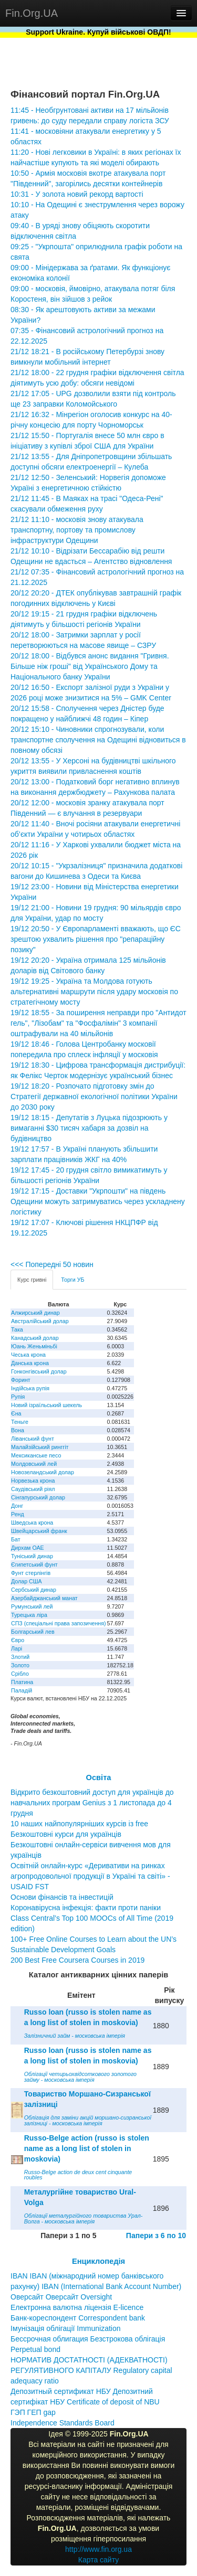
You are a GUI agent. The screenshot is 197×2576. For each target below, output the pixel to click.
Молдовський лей (34, 1464)
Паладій (21, 1690)
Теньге (19, 1422)
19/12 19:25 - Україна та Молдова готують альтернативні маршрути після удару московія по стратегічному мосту (94, 991)
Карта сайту (98, 2560)
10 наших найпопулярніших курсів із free (79, 1823)
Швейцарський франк (39, 1531)
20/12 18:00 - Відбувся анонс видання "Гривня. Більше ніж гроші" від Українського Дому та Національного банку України (90, 666)
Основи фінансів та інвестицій (62, 1897)
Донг (17, 1506)
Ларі (16, 1648)
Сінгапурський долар (38, 1497)
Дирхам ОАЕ (27, 1548)
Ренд (17, 1514)
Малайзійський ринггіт (39, 1447)
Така (17, 1329)
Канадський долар (35, 1338)
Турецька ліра (29, 1615)
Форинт (20, 1380)
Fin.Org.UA (31, 13)
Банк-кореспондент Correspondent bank (78, 2318)
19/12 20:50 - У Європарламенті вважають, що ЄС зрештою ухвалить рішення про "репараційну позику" (96, 939)
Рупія (18, 1396)
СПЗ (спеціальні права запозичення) (58, 1623)
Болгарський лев (33, 1631)
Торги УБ (72, 1279)
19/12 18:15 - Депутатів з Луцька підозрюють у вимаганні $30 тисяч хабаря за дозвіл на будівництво (89, 1128)
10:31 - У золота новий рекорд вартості (77, 194)
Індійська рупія (30, 1388)
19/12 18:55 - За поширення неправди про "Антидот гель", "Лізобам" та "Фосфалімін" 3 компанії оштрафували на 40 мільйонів (98, 1023)
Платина (22, 1682)
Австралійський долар (40, 1321)
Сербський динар (33, 1590)
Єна (16, 1413)
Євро (17, 1640)
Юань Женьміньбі (34, 1346)
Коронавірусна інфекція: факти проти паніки (86, 1907)
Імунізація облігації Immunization (66, 2328)
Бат (15, 1539)
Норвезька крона (33, 1480)
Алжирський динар (35, 1313)
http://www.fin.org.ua (98, 2549)
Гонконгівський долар (39, 1371)
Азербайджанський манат (44, 1598)
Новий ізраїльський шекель (46, 1405)
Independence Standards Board (63, 2423)
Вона (17, 1430)
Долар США (26, 1581)
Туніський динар (32, 1556)
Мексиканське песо (36, 1455)
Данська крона (30, 1363)
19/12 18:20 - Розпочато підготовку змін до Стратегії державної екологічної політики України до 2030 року (94, 1096)
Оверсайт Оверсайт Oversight (61, 2297)
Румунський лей (32, 1606)
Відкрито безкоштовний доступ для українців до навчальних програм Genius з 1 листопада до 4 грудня (92, 1802)
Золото (20, 1665)
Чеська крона (28, 1354)
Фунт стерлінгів (30, 1573)
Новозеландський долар (42, 1472)
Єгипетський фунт (34, 1564)
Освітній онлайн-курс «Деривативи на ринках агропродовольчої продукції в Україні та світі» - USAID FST (90, 1876)
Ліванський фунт (32, 1438)
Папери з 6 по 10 (156, 2235)
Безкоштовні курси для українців (66, 1834)
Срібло (20, 1673)
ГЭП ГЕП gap (33, 2412)
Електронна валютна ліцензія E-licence (77, 2307)
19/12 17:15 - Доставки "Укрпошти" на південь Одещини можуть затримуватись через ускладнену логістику (98, 1201)
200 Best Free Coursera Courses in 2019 (77, 1960)
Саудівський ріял (33, 1489)
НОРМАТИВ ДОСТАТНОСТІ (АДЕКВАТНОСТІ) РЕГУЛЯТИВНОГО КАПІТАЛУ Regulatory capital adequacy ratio (91, 2370)
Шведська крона (32, 1522)
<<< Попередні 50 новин (52, 1264)
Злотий (20, 1657)
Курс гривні (31, 1279)
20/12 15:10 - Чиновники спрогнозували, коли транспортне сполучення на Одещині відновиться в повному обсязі (98, 739)
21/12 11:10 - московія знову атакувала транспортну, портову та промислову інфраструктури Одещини (77, 530)
